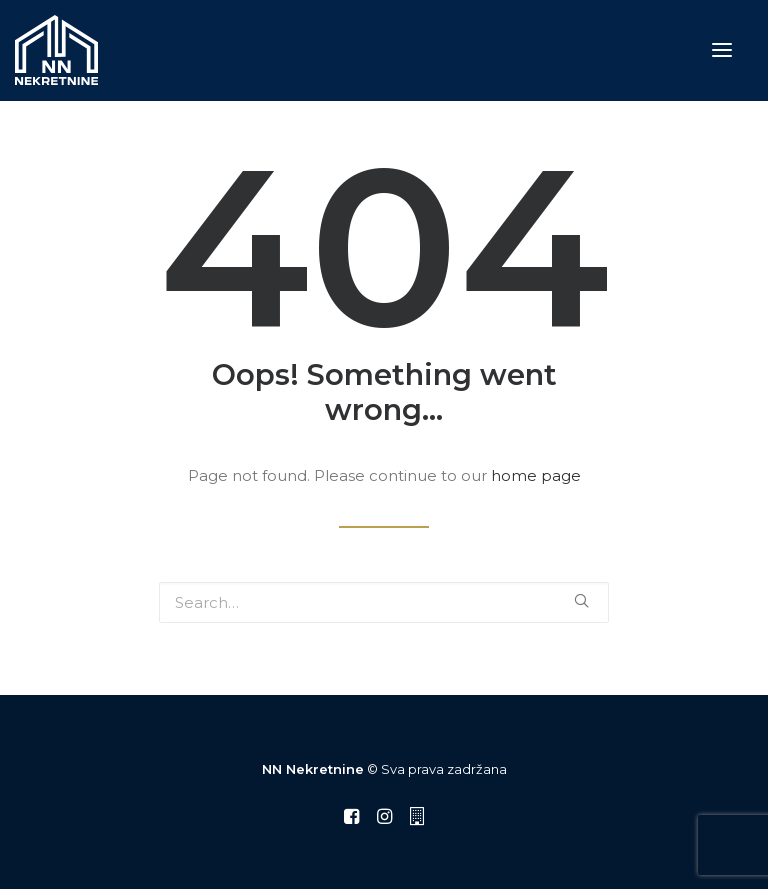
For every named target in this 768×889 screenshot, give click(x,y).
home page (536, 475)
